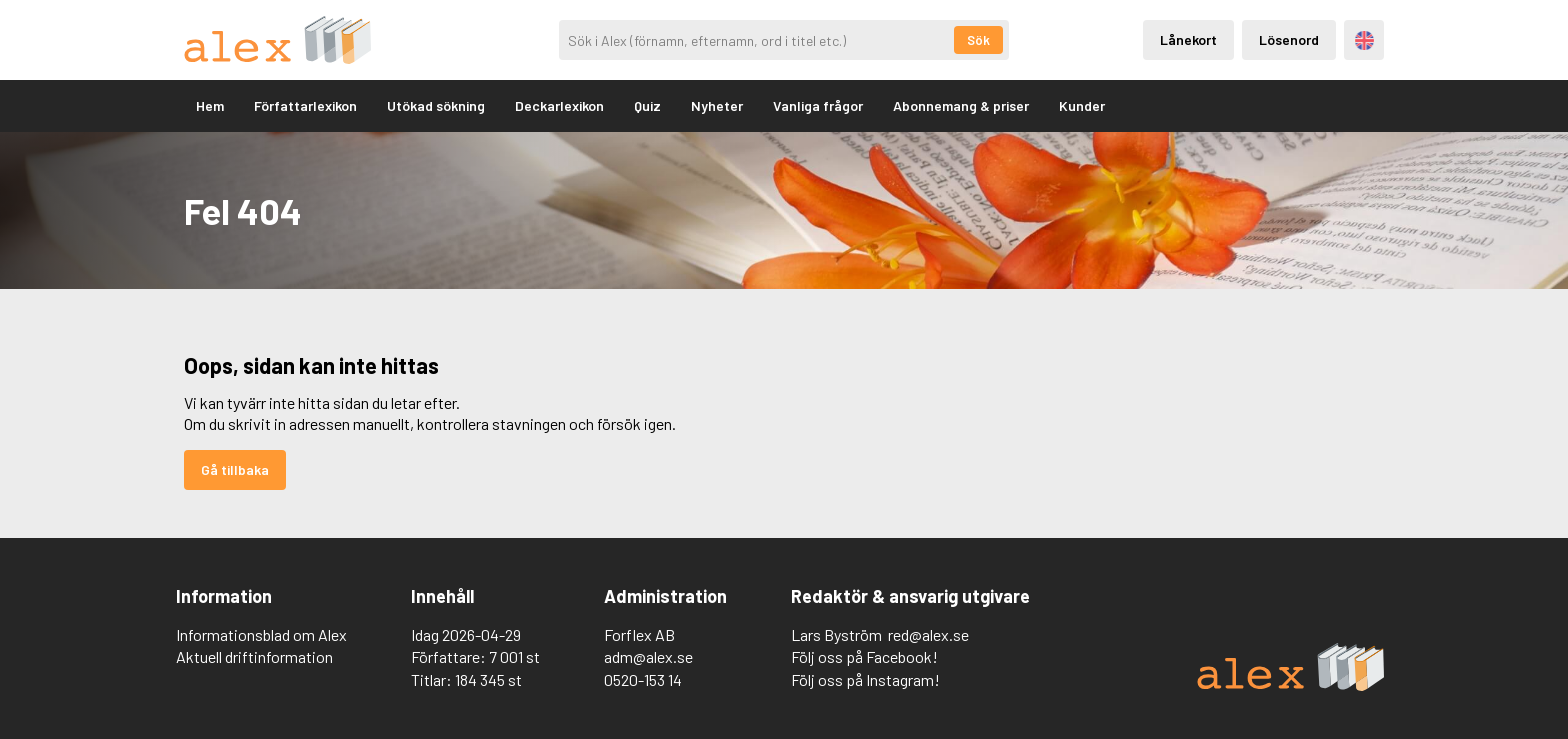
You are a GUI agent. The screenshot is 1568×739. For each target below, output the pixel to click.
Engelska (1364, 40)
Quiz (647, 105)
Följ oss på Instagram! (865, 679)
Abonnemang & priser (961, 105)
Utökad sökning (436, 105)
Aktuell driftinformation (254, 656)
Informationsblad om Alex (261, 634)
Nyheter (717, 105)
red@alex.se (928, 634)
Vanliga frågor (818, 105)
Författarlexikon (305, 105)
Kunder (1082, 105)
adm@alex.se (648, 656)
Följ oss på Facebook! (864, 656)
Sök (978, 40)
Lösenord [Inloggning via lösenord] (1289, 39)
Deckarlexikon (559, 105)
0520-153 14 (643, 679)
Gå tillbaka (235, 469)
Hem (210, 105)
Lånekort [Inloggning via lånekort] (1188, 39)
